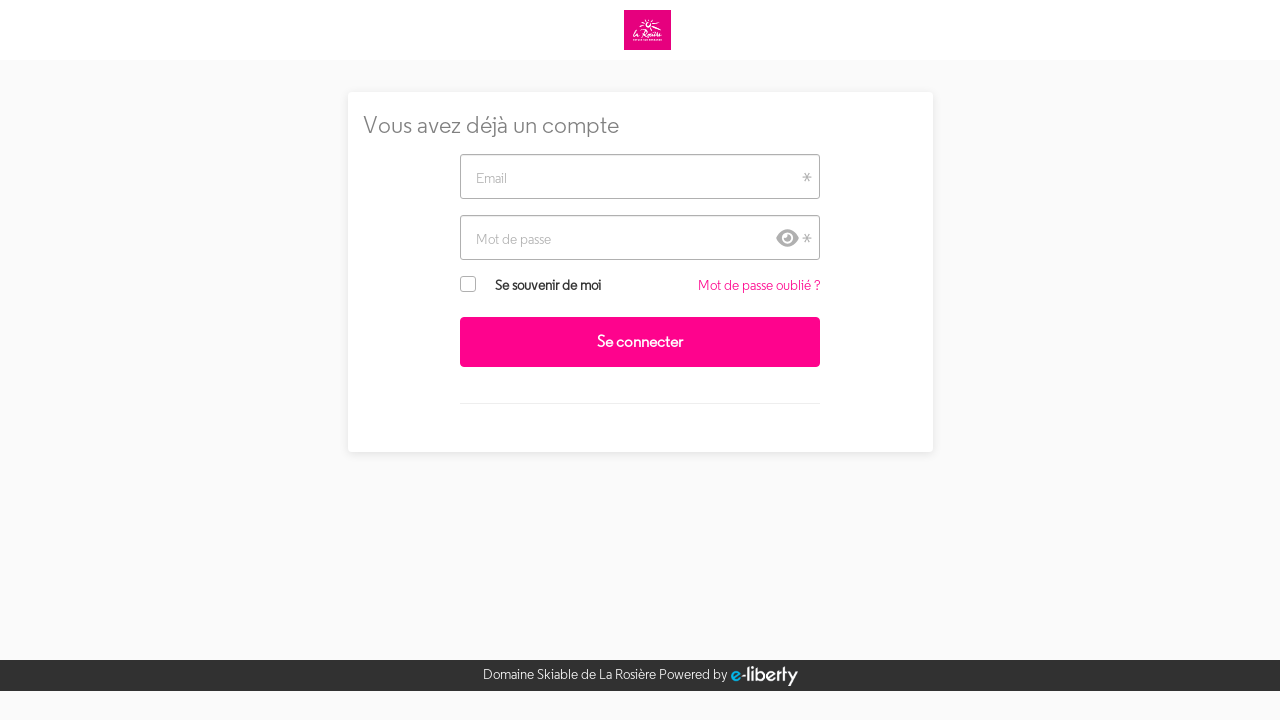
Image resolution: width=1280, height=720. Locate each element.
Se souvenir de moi (548, 285)
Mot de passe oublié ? (759, 285)
